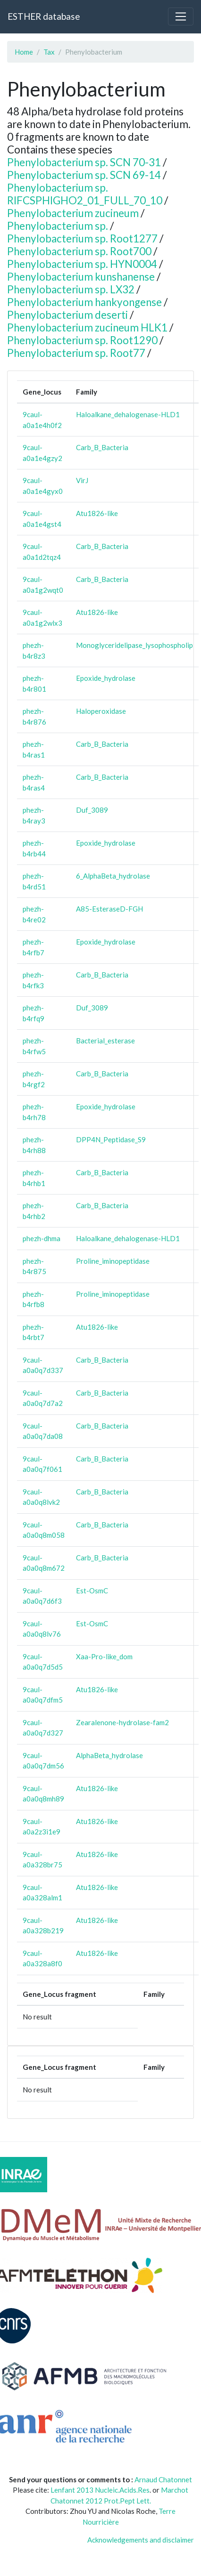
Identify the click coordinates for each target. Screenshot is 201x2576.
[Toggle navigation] (180, 16)
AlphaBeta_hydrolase (109, 1755)
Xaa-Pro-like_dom (104, 1656)
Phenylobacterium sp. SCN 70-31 (84, 162)
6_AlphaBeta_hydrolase (113, 876)
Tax (49, 52)
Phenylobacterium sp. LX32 (70, 289)
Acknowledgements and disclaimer (140, 2540)
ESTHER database (44, 16)
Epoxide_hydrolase (105, 678)
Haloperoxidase (101, 711)
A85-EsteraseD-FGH (109, 908)
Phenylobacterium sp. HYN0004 (82, 264)
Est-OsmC (92, 1590)
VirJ (82, 480)
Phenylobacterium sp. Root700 (79, 251)
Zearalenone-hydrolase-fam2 (122, 1722)
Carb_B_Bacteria (102, 447)
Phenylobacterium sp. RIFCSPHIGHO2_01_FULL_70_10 (84, 194)
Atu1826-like (97, 513)
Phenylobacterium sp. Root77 (76, 353)
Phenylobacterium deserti (67, 314)
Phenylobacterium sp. (57, 225)
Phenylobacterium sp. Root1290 (82, 340)
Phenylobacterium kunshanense (81, 276)
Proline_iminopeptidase (113, 1261)
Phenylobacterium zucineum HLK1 (87, 327)
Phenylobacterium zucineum (73, 213)
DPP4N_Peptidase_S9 (111, 1139)
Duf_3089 (92, 810)
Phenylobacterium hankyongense (84, 302)
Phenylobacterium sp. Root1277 (82, 238)
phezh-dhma (41, 1238)
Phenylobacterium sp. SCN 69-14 (84, 175)
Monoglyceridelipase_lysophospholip (134, 645)
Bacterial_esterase (105, 1040)
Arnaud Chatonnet (163, 2479)
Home (24, 52)
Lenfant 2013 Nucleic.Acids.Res (100, 2490)
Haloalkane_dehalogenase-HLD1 (128, 414)
